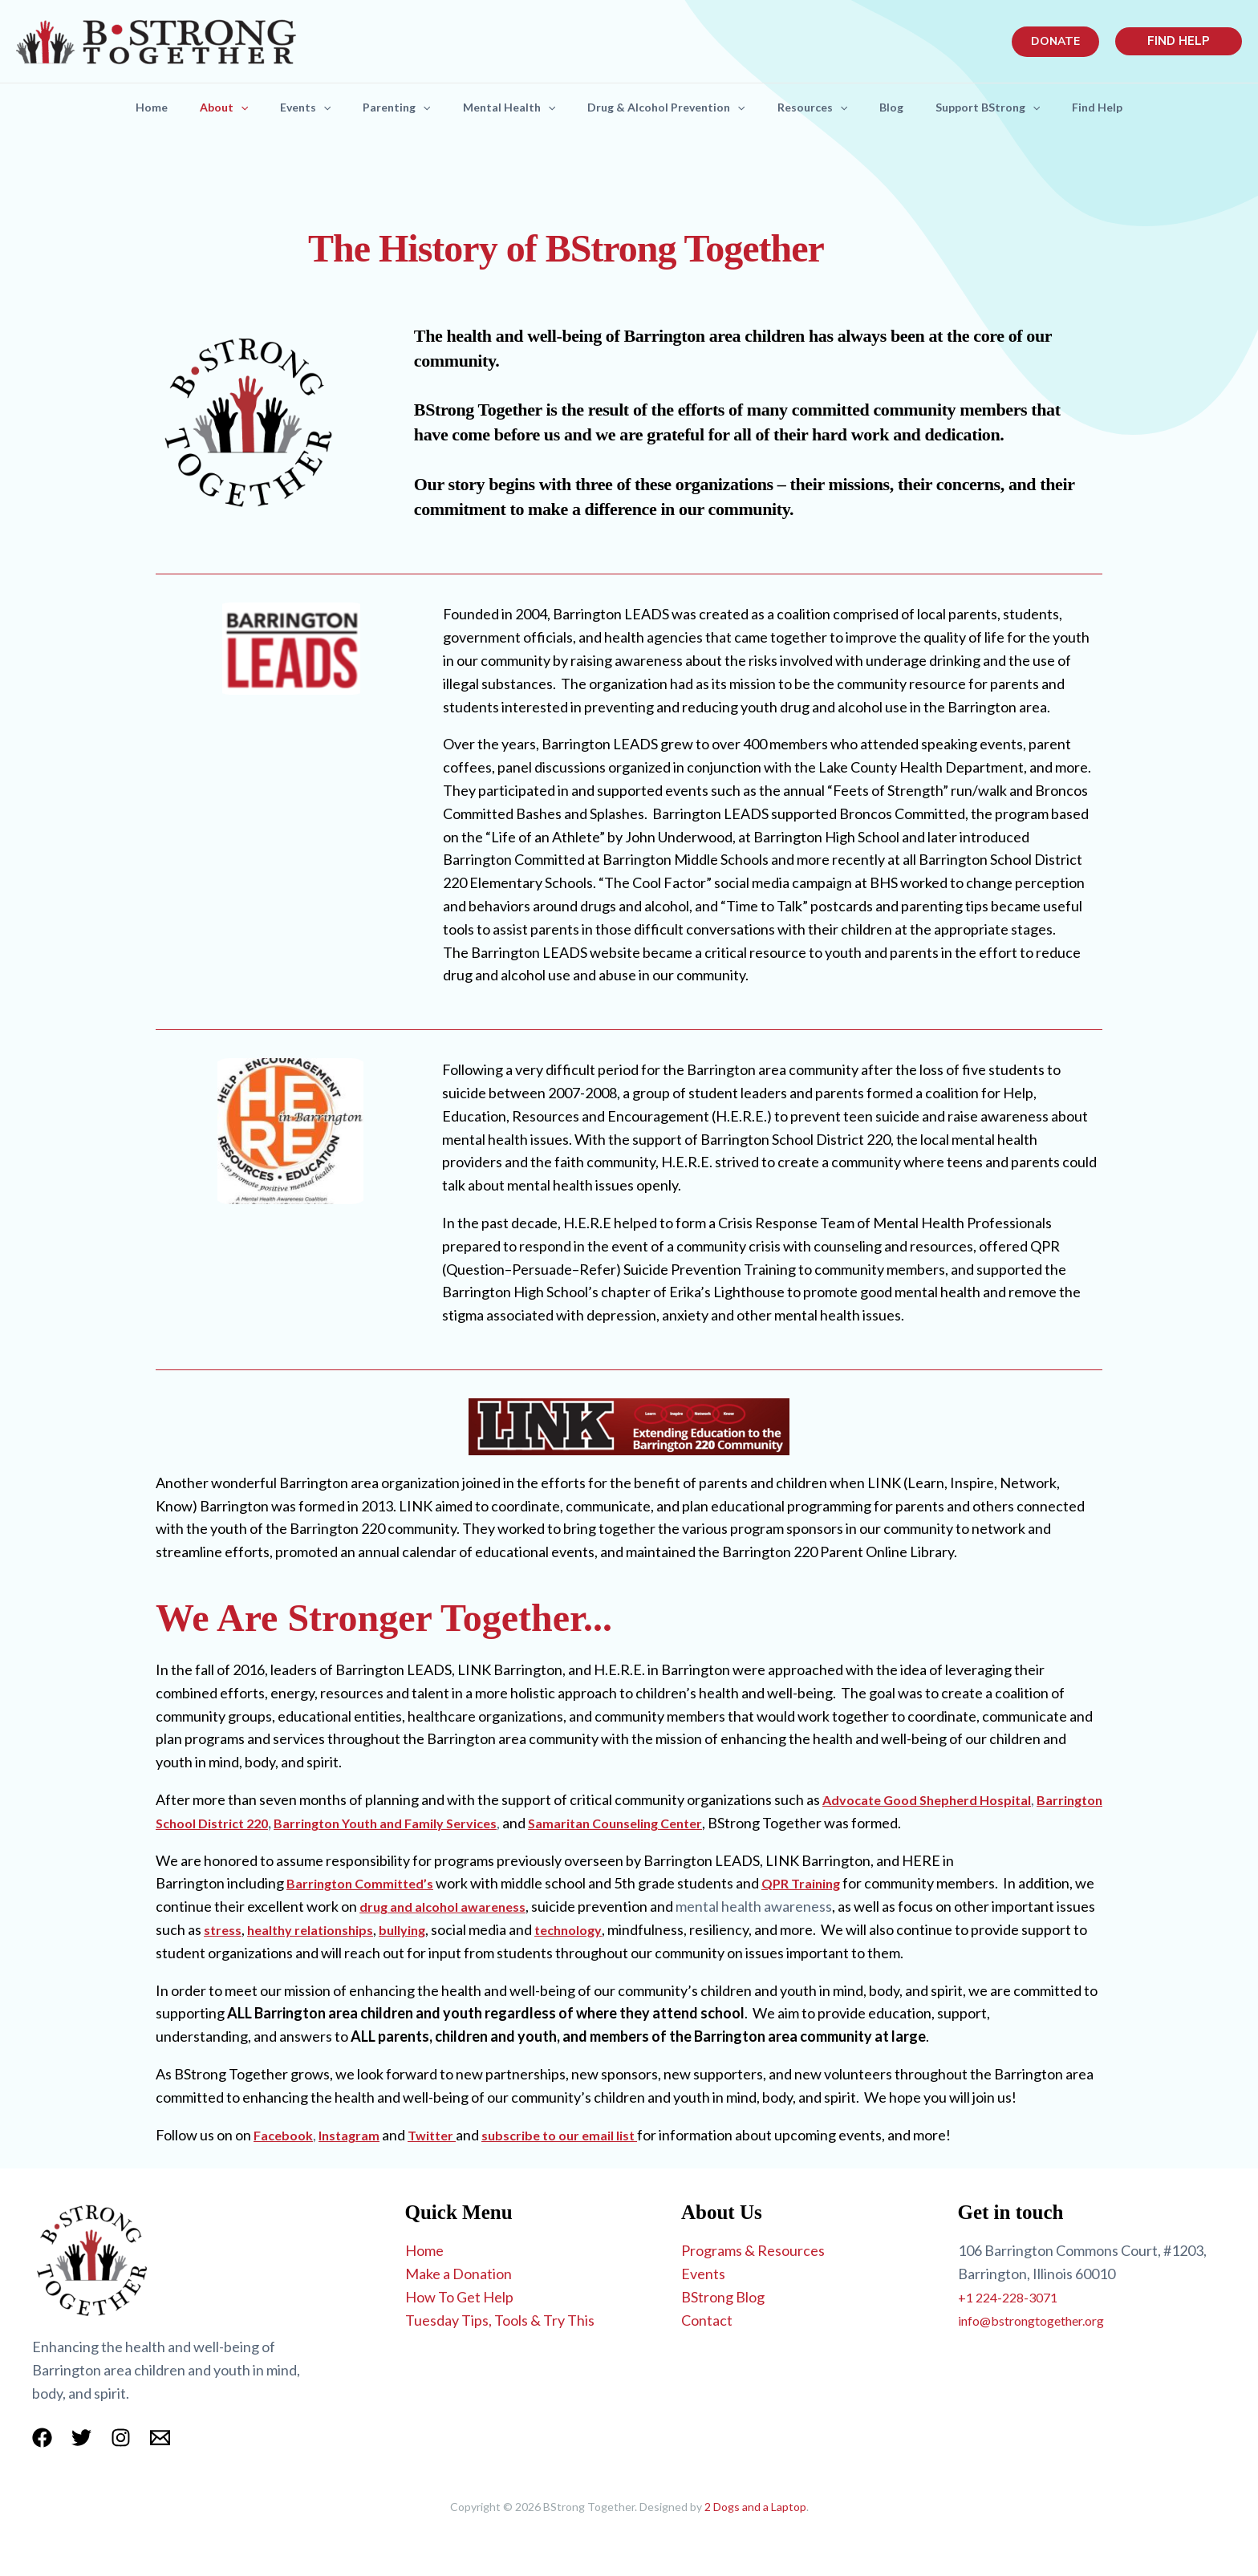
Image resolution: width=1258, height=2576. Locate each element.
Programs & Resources (753, 2250)
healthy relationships (426, 1929)
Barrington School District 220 (316, 1823)
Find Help (1126, 107)
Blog (907, 107)
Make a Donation (458, 2273)
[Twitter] (81, 2438)
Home (123, 107)
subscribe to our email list (582, 2135)
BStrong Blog (723, 2297)
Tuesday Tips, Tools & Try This (500, 2320)
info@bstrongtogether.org (1042, 2320)
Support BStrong (1010, 107)
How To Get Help (459, 2297)
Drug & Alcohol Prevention (669, 107)
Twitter (446, 2135)
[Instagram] (121, 2438)
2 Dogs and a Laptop (755, 2506)
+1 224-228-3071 (1012, 2297)
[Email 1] (160, 2438)
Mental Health (506, 107)
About (201, 107)
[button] (1055, 41)
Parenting (386, 107)
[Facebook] (42, 2438)
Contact (706, 2320)
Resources (822, 107)
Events (289, 107)
